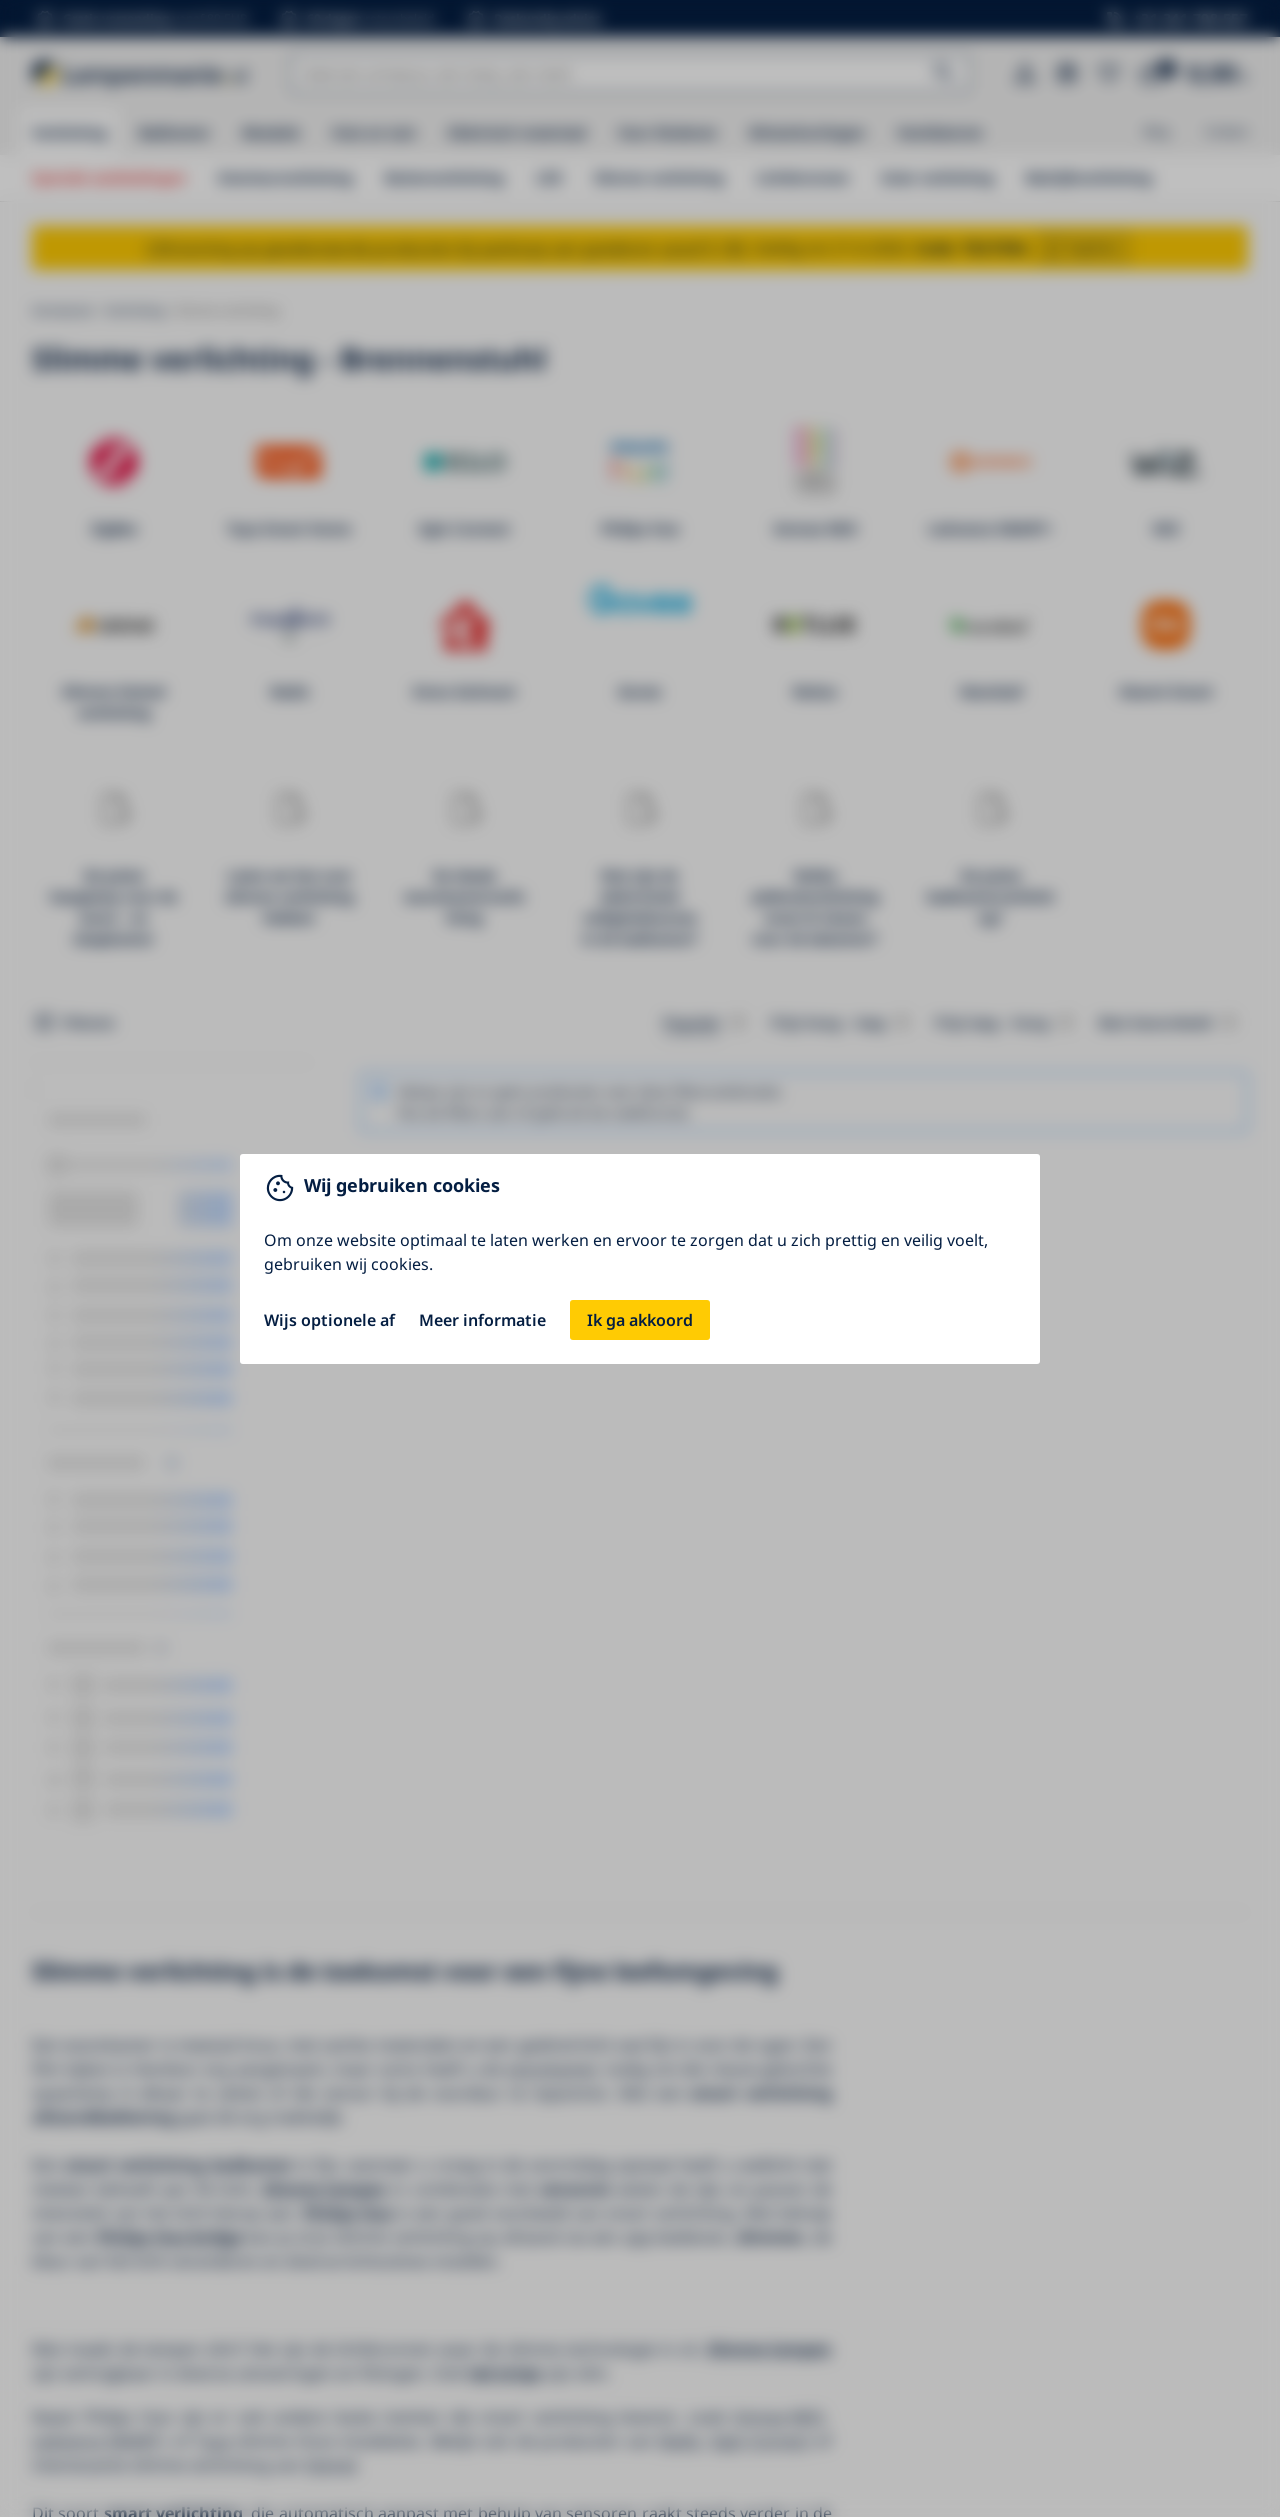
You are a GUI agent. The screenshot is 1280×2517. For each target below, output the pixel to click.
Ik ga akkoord (640, 1320)
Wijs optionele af (329, 1320)
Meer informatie (482, 1320)
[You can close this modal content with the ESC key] (640, 1258)
